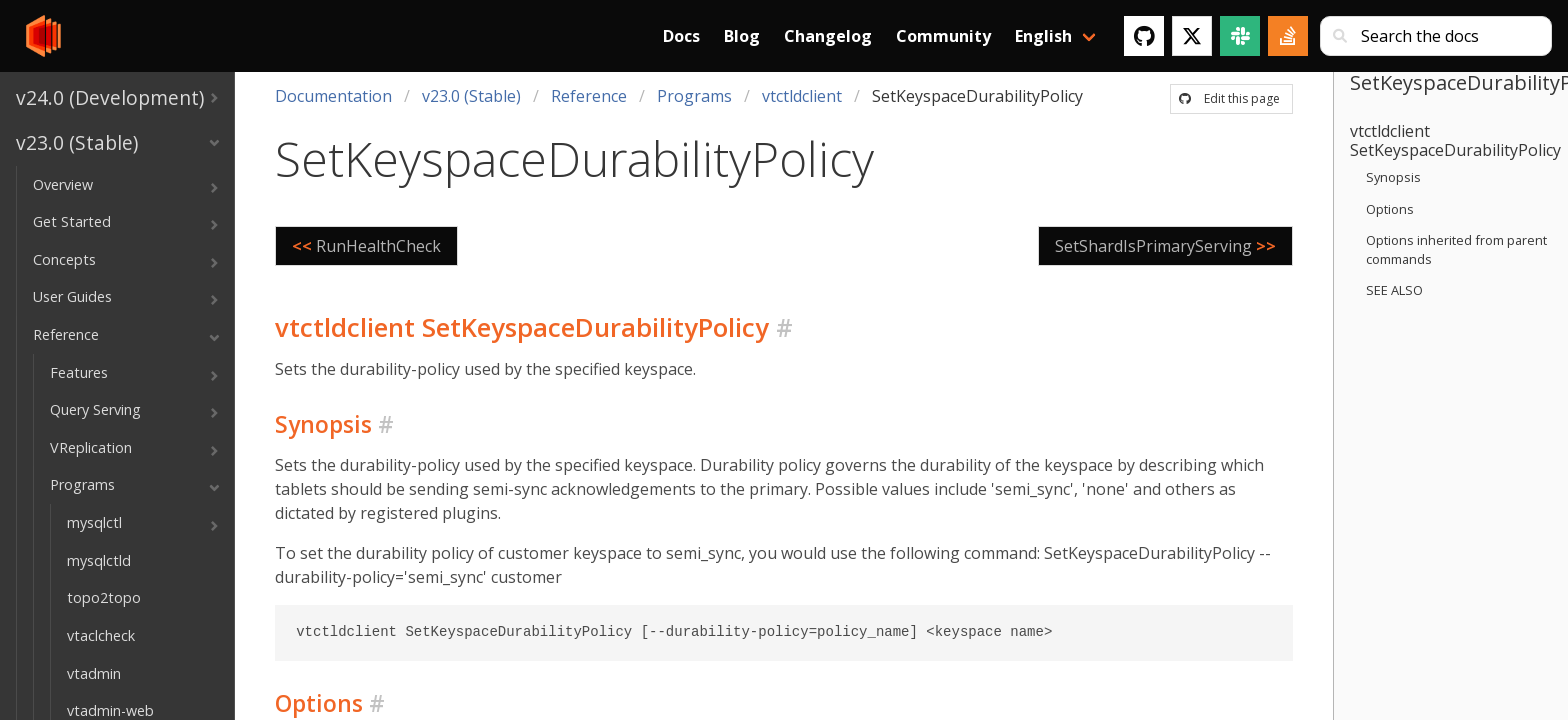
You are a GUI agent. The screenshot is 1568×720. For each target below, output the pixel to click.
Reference (589, 96)
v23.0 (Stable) (471, 96)
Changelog (828, 36)
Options (1390, 209)
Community (943, 36)
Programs (694, 96)
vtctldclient (802, 96)
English (1043, 36)
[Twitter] (1192, 36)
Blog (742, 36)
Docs (681, 36)
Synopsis (1393, 177)
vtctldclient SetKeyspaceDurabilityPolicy (1455, 140)
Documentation (333, 96)
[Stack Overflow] (1288, 36)
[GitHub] (1144, 36)
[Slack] (1240, 36)
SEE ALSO (1394, 290)
